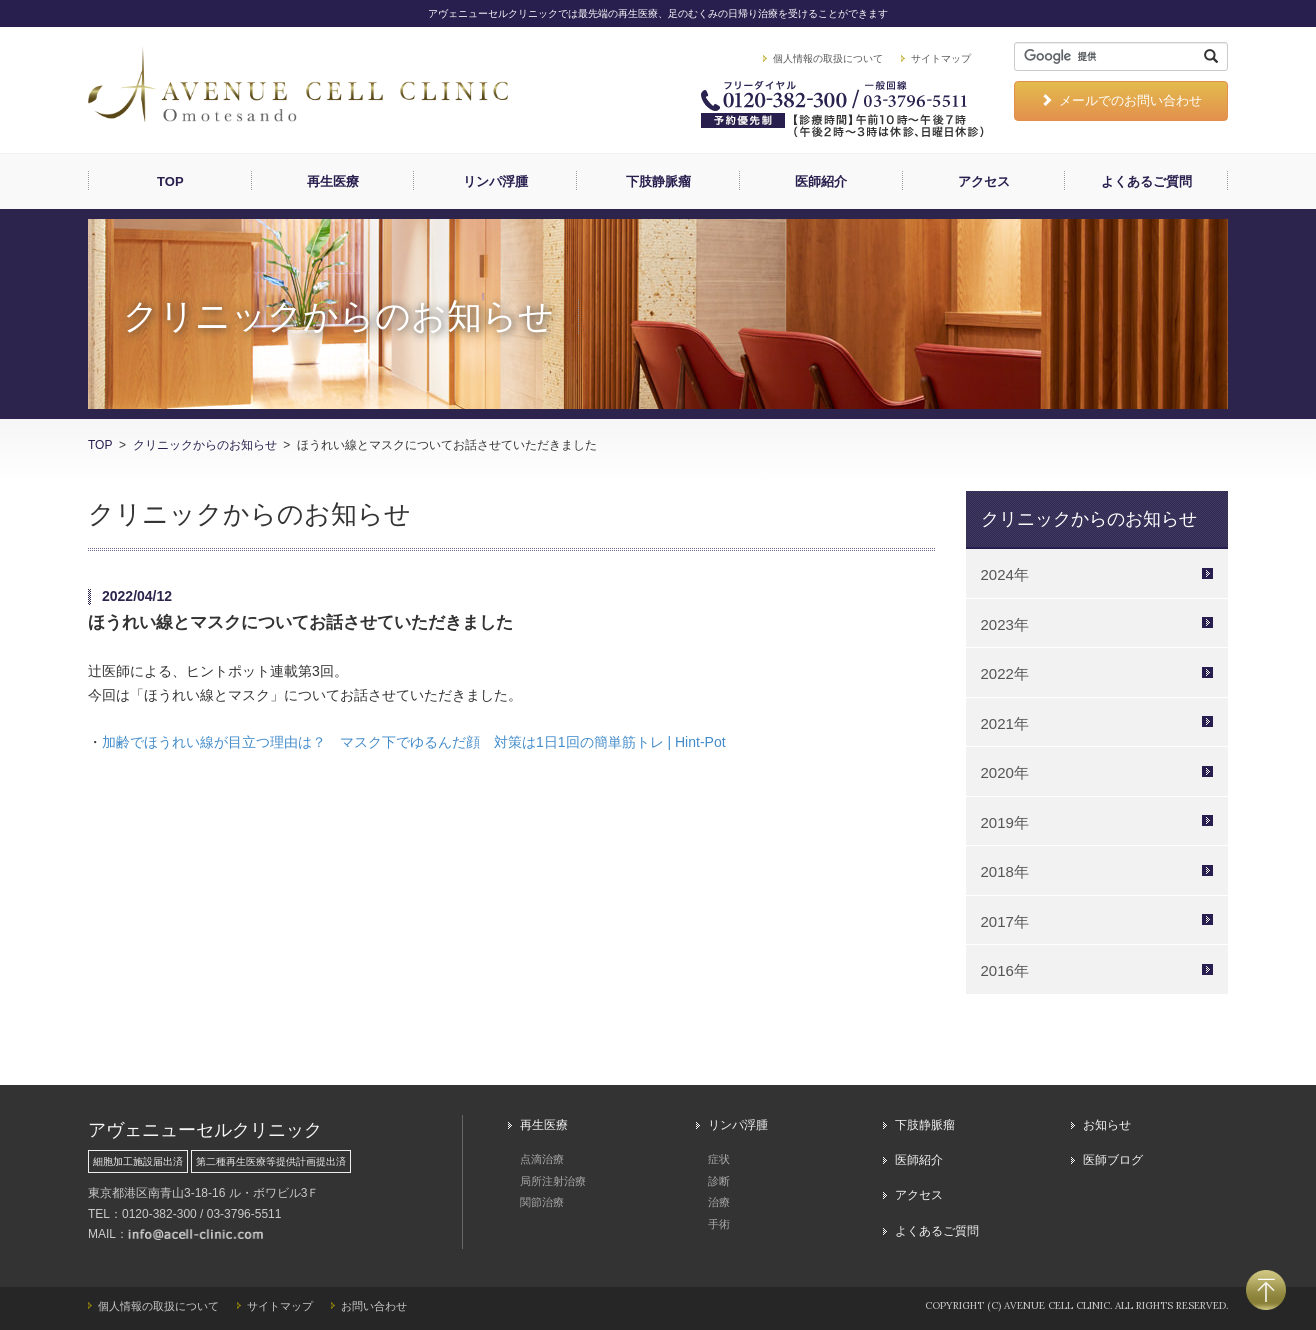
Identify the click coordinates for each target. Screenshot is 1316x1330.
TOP (170, 181)
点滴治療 (542, 1159)
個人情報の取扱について (828, 58)
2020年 (1005, 772)
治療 (719, 1202)
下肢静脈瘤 (658, 181)
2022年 (1005, 673)
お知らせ (1107, 1125)
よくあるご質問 (1146, 181)
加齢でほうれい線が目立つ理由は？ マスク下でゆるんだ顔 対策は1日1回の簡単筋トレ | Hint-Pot (414, 742)
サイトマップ (941, 58)
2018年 (1005, 871)
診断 (719, 1181)
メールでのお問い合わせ (1121, 100)
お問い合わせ (374, 1306)
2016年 (1005, 970)
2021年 (1005, 723)
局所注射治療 (553, 1181)
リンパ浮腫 (495, 181)
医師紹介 (821, 181)
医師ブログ (1113, 1160)
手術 (719, 1224)
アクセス (984, 181)
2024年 (1005, 574)
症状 (719, 1159)
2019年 (1005, 822)
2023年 (1005, 624)
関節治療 (542, 1202)
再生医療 (333, 181)
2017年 (1005, 921)
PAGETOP (1266, 1290)
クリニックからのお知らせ (205, 445)
